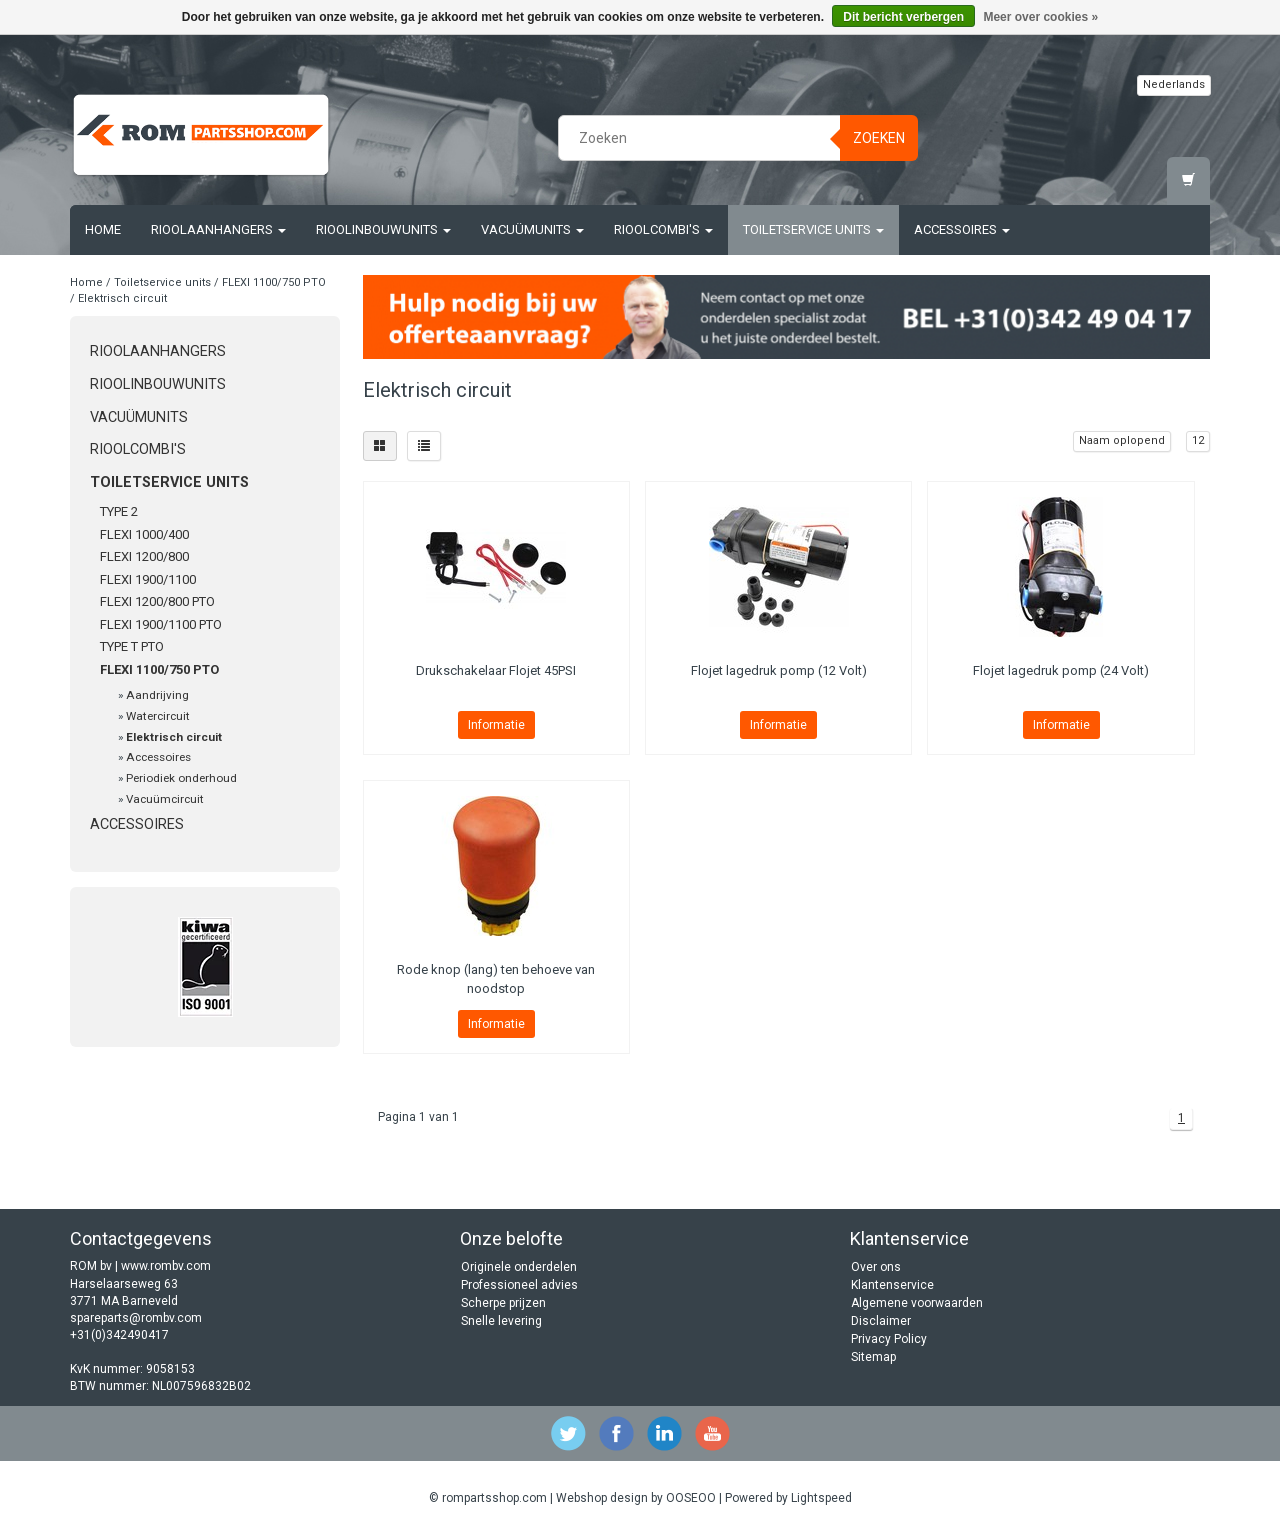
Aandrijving (157, 695)
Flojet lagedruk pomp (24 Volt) (1061, 670)
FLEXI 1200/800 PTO (157, 601)
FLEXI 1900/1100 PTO (161, 624)
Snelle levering (501, 1321)
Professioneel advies (519, 1285)
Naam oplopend (1122, 440)
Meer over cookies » (1040, 17)
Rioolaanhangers (218, 229)
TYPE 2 (119, 511)
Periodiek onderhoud (181, 778)
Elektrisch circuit (122, 298)
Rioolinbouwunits (383, 229)
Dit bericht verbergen (903, 17)
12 (1198, 440)
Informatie (496, 725)
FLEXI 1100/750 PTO (274, 282)
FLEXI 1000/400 (144, 534)
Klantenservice (892, 1285)
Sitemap (873, 1357)
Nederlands (1174, 84)
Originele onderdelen (519, 1267)
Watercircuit (158, 716)
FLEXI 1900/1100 (148, 579)
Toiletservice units (813, 229)
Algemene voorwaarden (917, 1303)
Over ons (876, 1267)
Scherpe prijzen (503, 1303)
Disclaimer (881, 1321)
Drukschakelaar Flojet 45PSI (496, 670)
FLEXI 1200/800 (144, 556)
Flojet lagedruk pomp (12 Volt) (779, 670)
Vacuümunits (532, 229)
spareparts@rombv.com (136, 1318)
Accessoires (962, 229)
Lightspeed (821, 1498)
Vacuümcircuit (165, 799)
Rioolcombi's (663, 229)
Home (103, 229)
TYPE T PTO (132, 646)
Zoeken (879, 138)
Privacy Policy (889, 1339)
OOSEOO (691, 1498)
